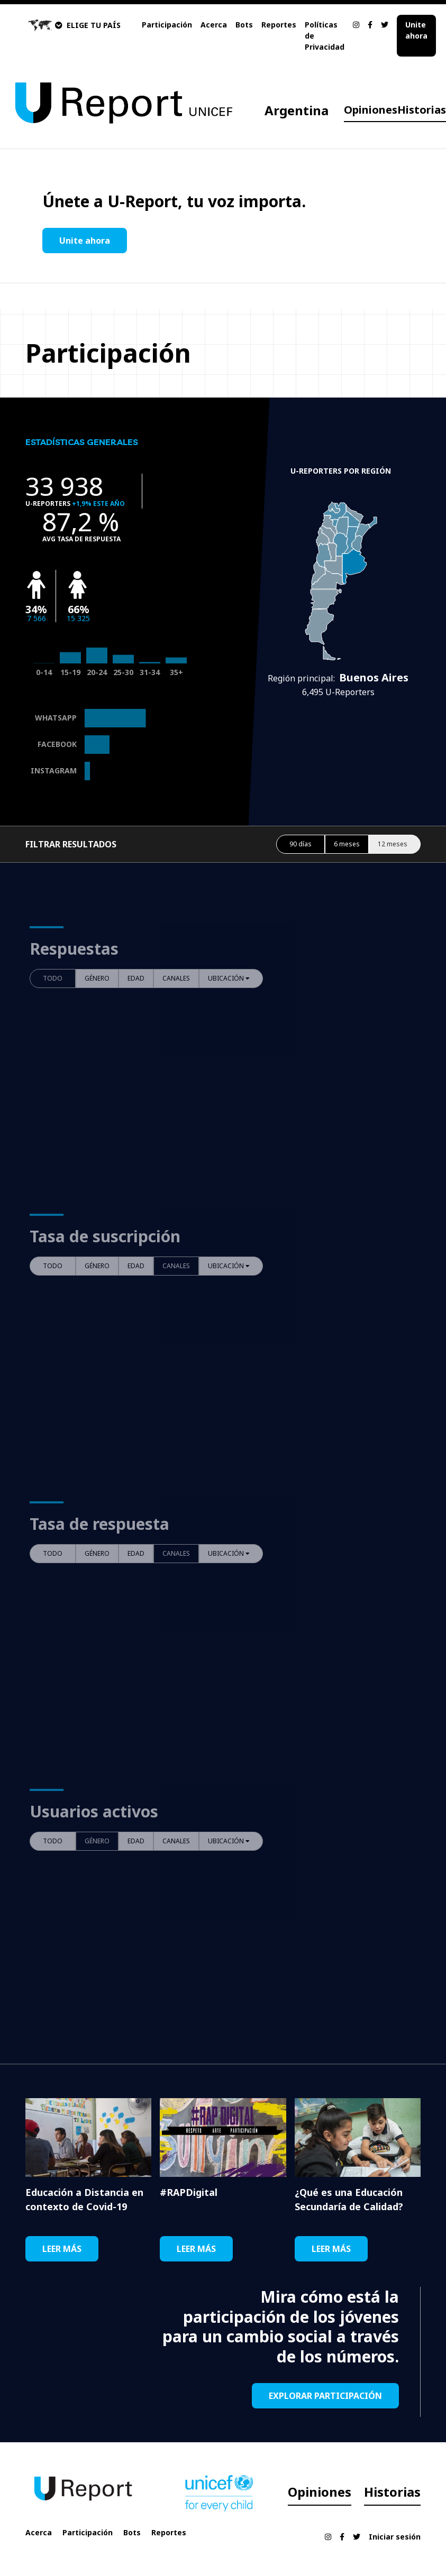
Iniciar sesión (395, 2537)
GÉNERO (97, 978)
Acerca (214, 25)
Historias (421, 110)
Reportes (278, 25)
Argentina (297, 110)
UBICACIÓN (229, 978)
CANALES (176, 978)
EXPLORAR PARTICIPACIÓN (325, 2396)
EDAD (136, 978)
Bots (244, 25)
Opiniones (370, 110)
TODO (52, 978)
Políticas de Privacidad (324, 36)
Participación (167, 25)
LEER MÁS (61, 2249)
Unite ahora (416, 30)
